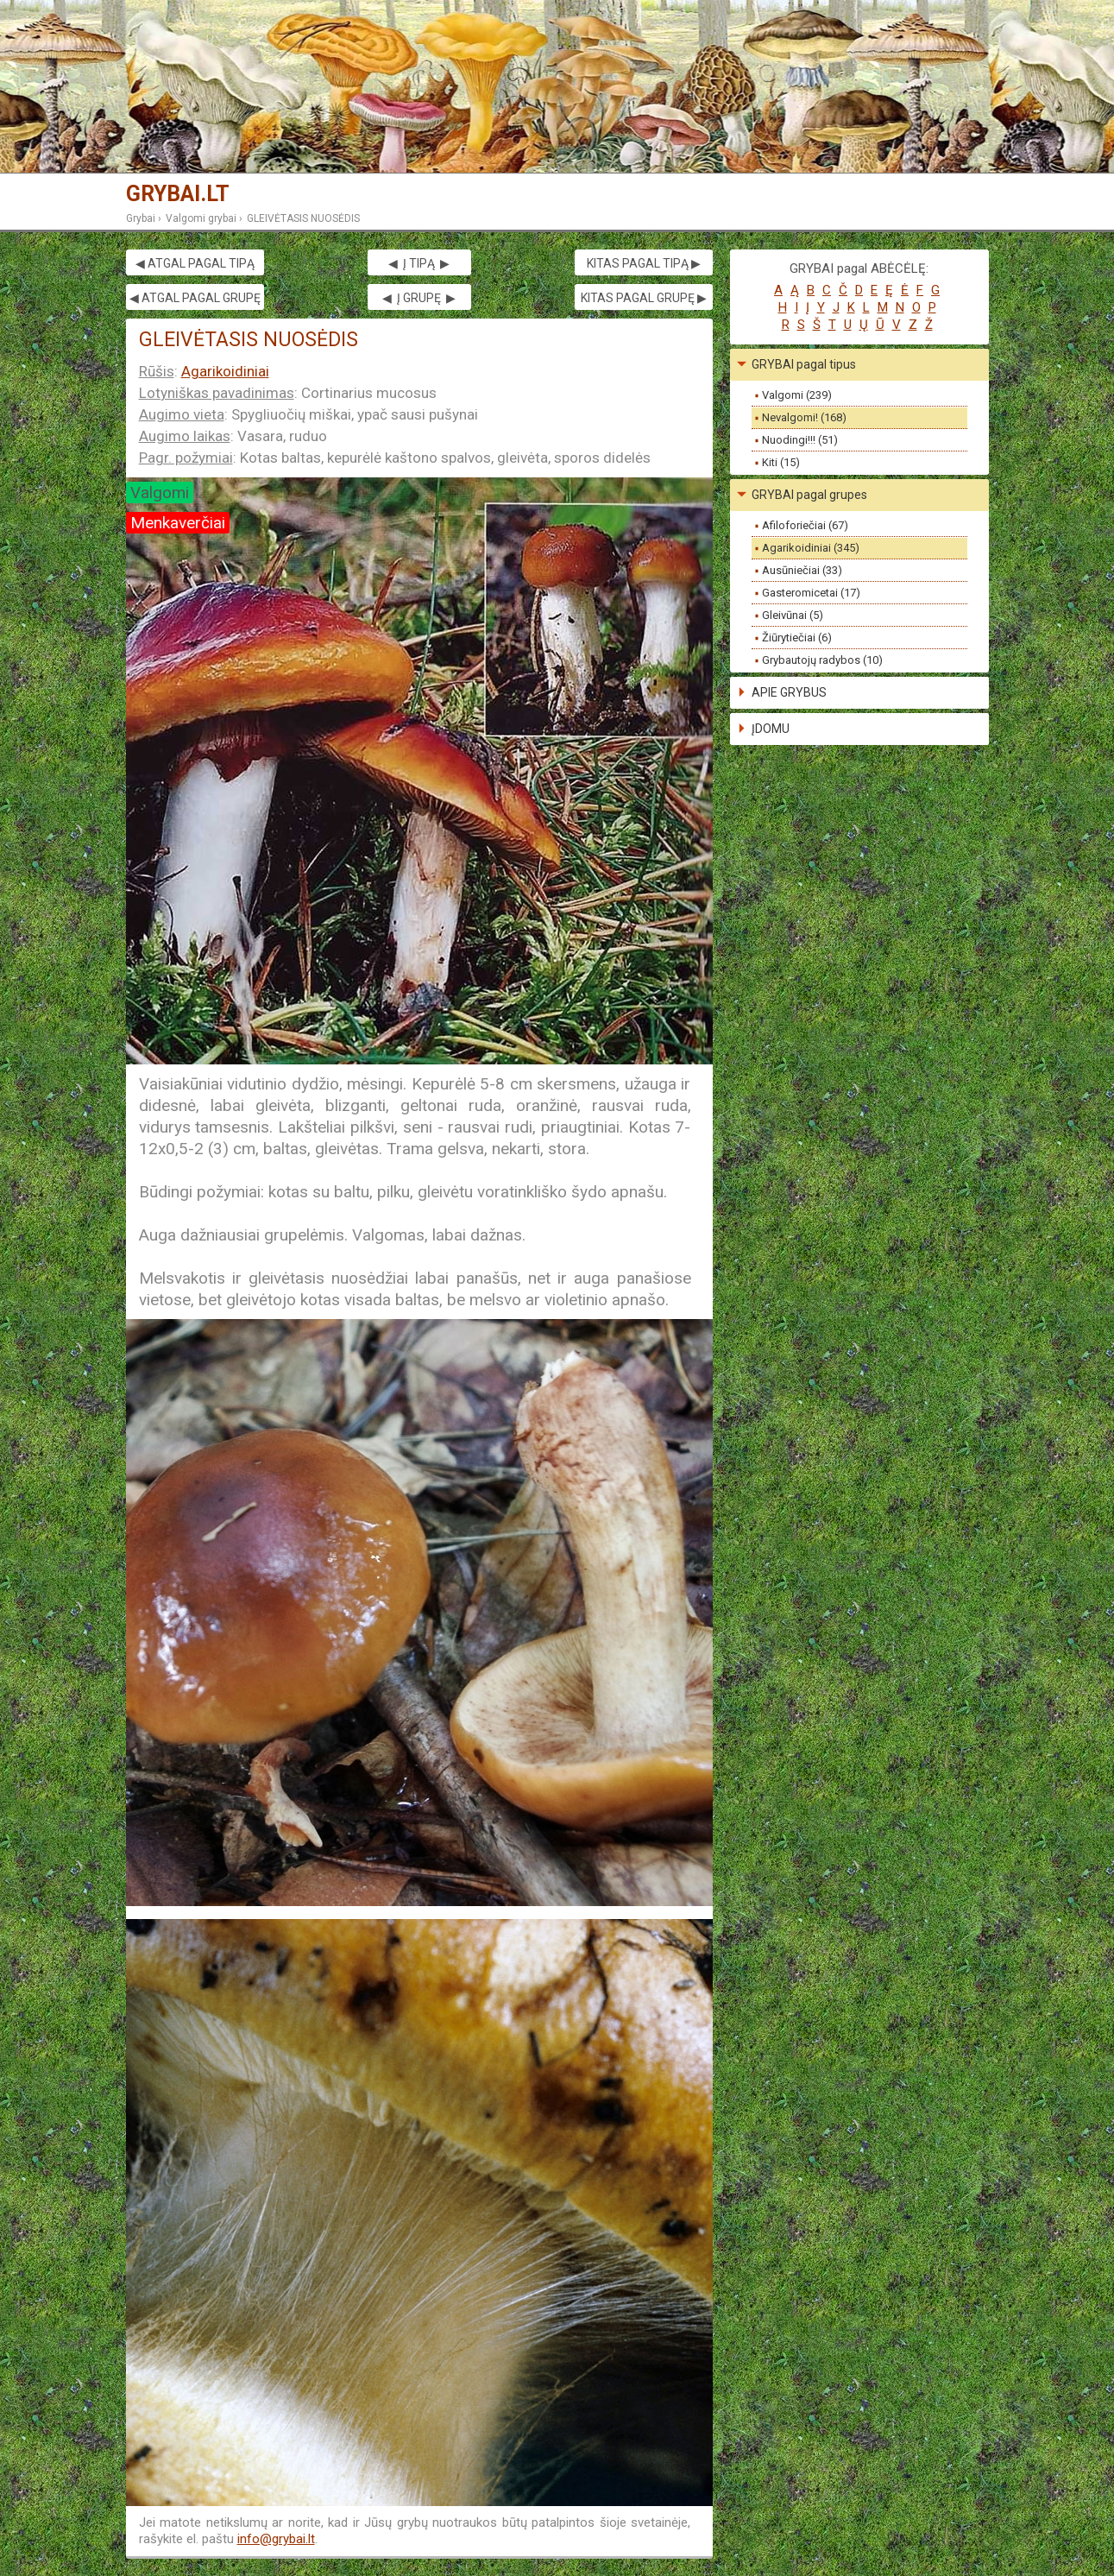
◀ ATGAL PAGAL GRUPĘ (195, 298)
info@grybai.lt (276, 2539)
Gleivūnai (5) (792, 615)
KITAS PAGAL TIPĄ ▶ (644, 263)
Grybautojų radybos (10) (822, 659)
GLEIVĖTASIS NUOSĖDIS (303, 218)
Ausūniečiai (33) (802, 570)
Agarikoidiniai (225, 371)
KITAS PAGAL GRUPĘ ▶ (644, 298)
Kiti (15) (781, 462)
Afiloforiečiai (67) (805, 525)
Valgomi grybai (201, 218)
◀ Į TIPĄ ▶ (419, 263)
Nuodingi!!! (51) (800, 439)
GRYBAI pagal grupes (809, 495)
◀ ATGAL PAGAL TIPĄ (195, 263)
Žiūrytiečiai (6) (797, 637)
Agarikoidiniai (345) (810, 547)
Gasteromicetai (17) (811, 592)
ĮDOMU (771, 729)
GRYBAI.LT (178, 194)
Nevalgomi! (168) (804, 417)
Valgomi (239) (797, 394)
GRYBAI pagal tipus (804, 364)
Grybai (140, 218)
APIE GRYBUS (789, 692)
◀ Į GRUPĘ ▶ (419, 298)
